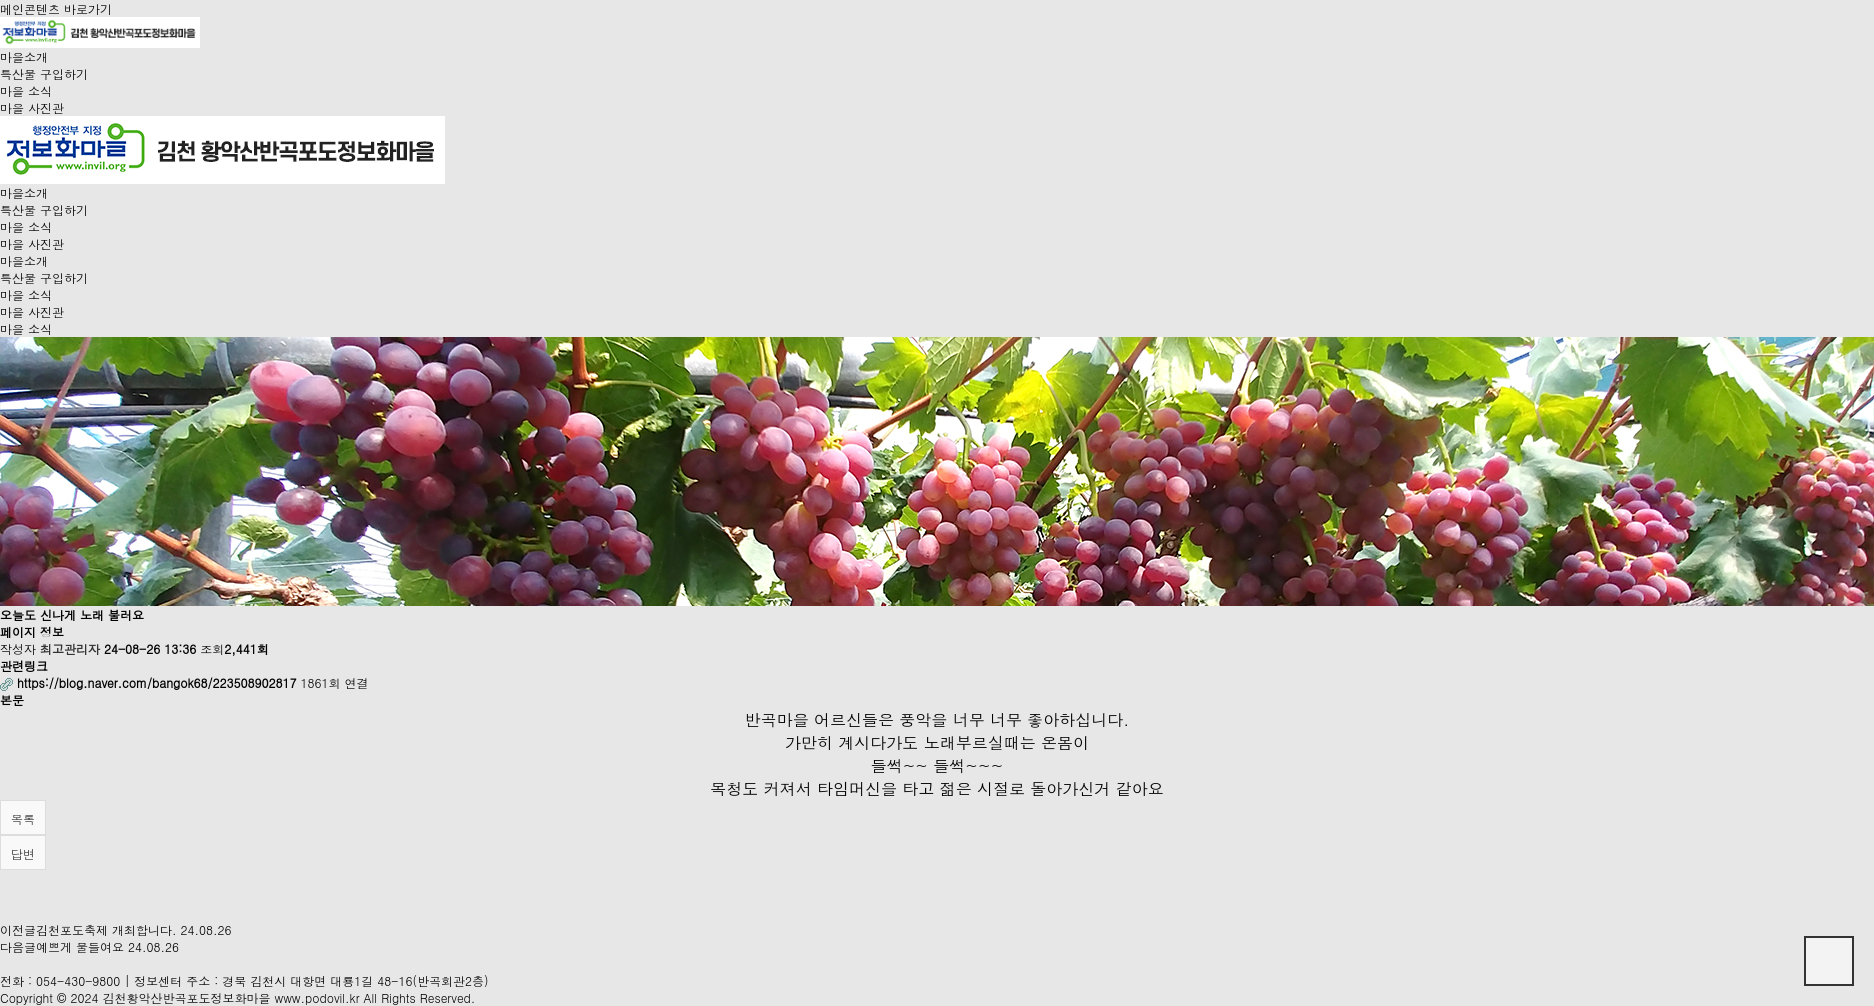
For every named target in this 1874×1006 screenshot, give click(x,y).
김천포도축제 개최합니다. (106, 929)
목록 (23, 818)
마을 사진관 (32, 107)
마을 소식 (26, 90)
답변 (23, 853)
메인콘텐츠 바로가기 (56, 8)
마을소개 (24, 56)
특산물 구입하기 (44, 73)
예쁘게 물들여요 (80, 946)
